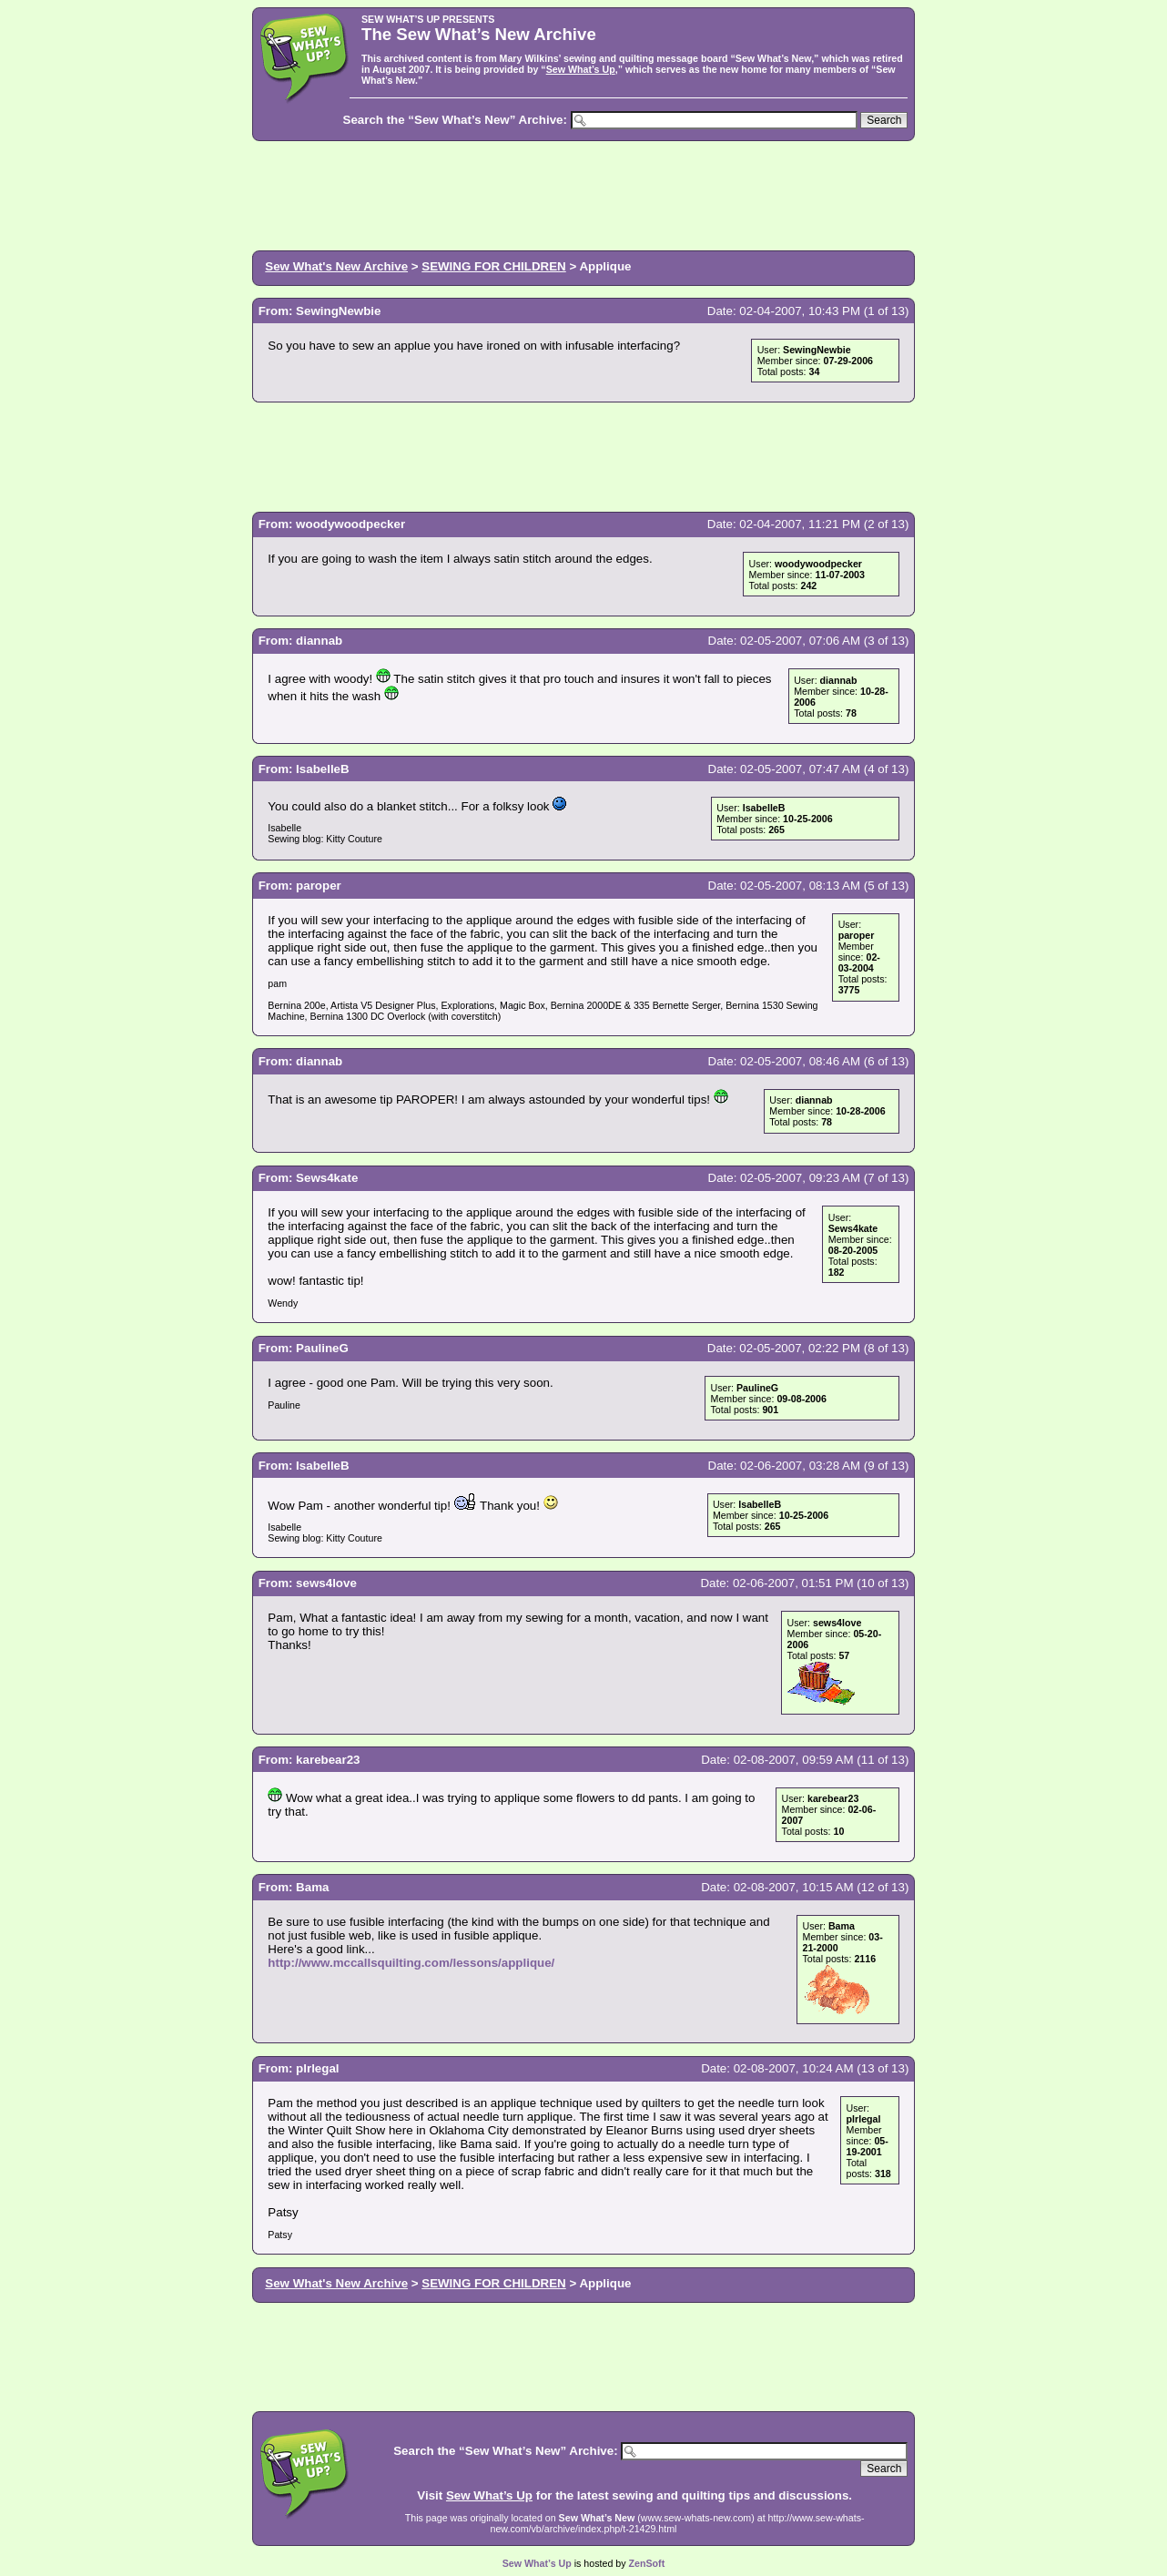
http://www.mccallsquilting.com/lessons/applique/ (411, 1963)
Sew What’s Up (580, 69)
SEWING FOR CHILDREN (493, 266)
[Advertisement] (583, 194)
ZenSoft (647, 2563)
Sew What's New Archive (336, 266)
